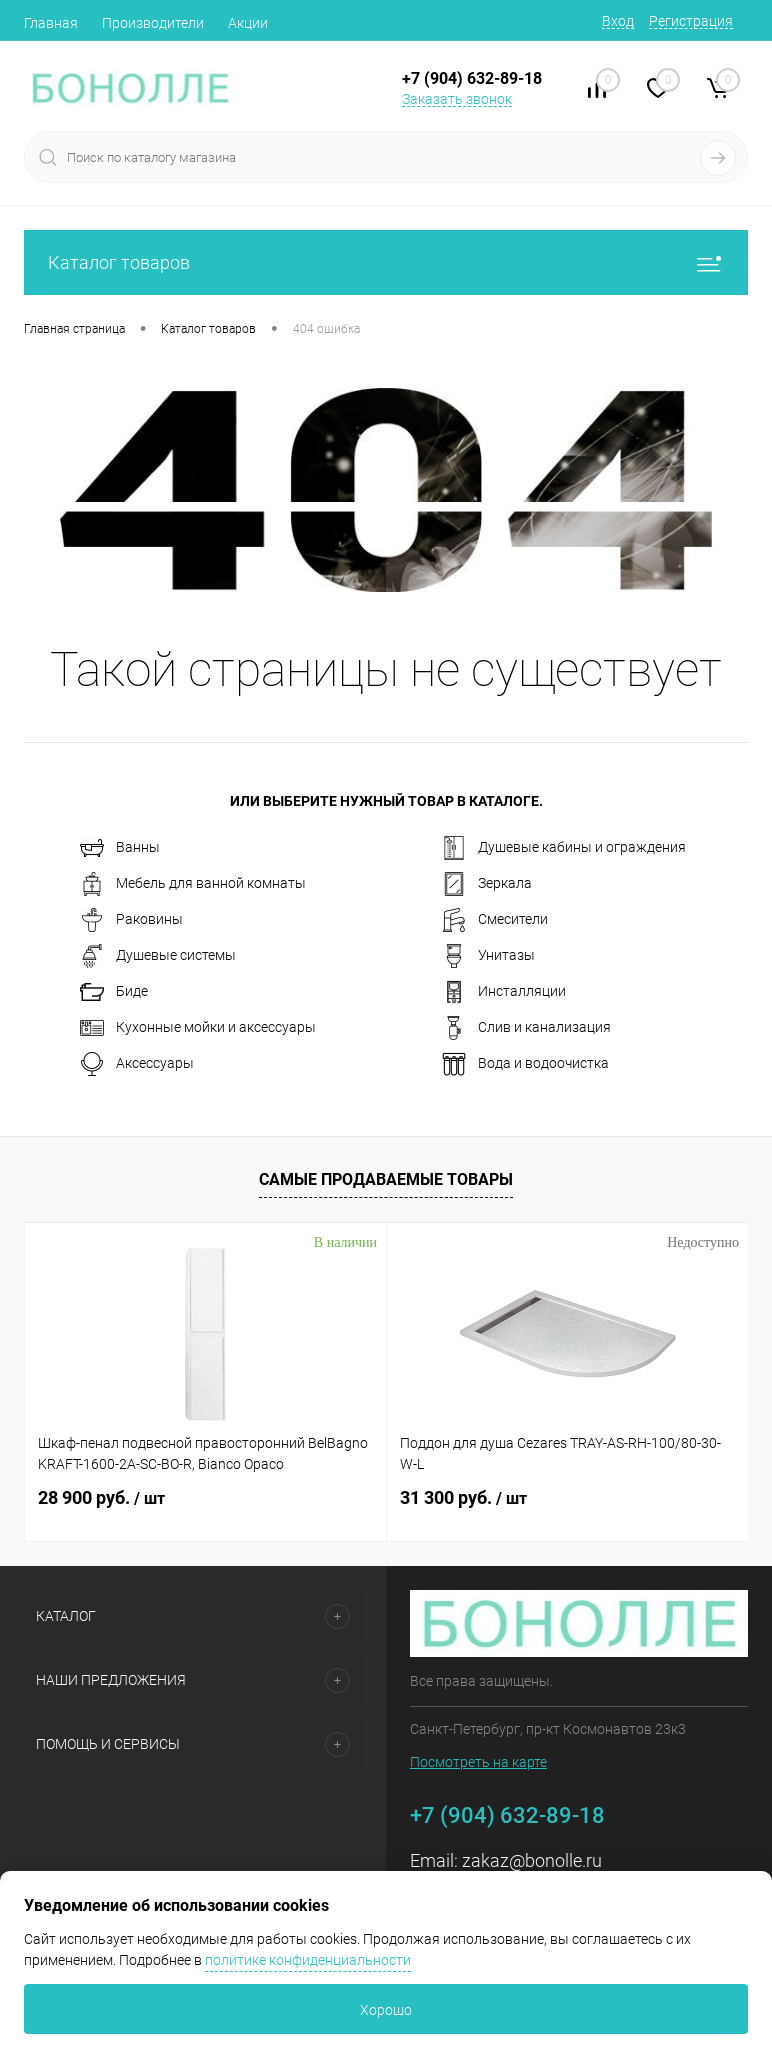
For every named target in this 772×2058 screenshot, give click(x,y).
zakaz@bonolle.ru (532, 1860)
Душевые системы (158, 956)
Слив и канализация (526, 1028)
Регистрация (691, 21)
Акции (248, 23)
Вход (618, 21)
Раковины (131, 920)
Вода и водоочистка (525, 1064)
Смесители (495, 920)
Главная (51, 23)
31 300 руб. (463, 1497)
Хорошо (386, 2010)
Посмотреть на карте (478, 1762)
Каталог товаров (386, 262)
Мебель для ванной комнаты (193, 884)
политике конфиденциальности (308, 1960)
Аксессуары (137, 1064)
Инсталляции (504, 992)
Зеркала (487, 884)
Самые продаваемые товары (386, 1179)
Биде (114, 992)
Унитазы (488, 956)
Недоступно (703, 1242)
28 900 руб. (101, 1497)
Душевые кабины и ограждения (564, 848)
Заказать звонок (457, 99)
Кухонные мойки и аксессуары (198, 1028)
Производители (153, 23)
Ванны (120, 848)
